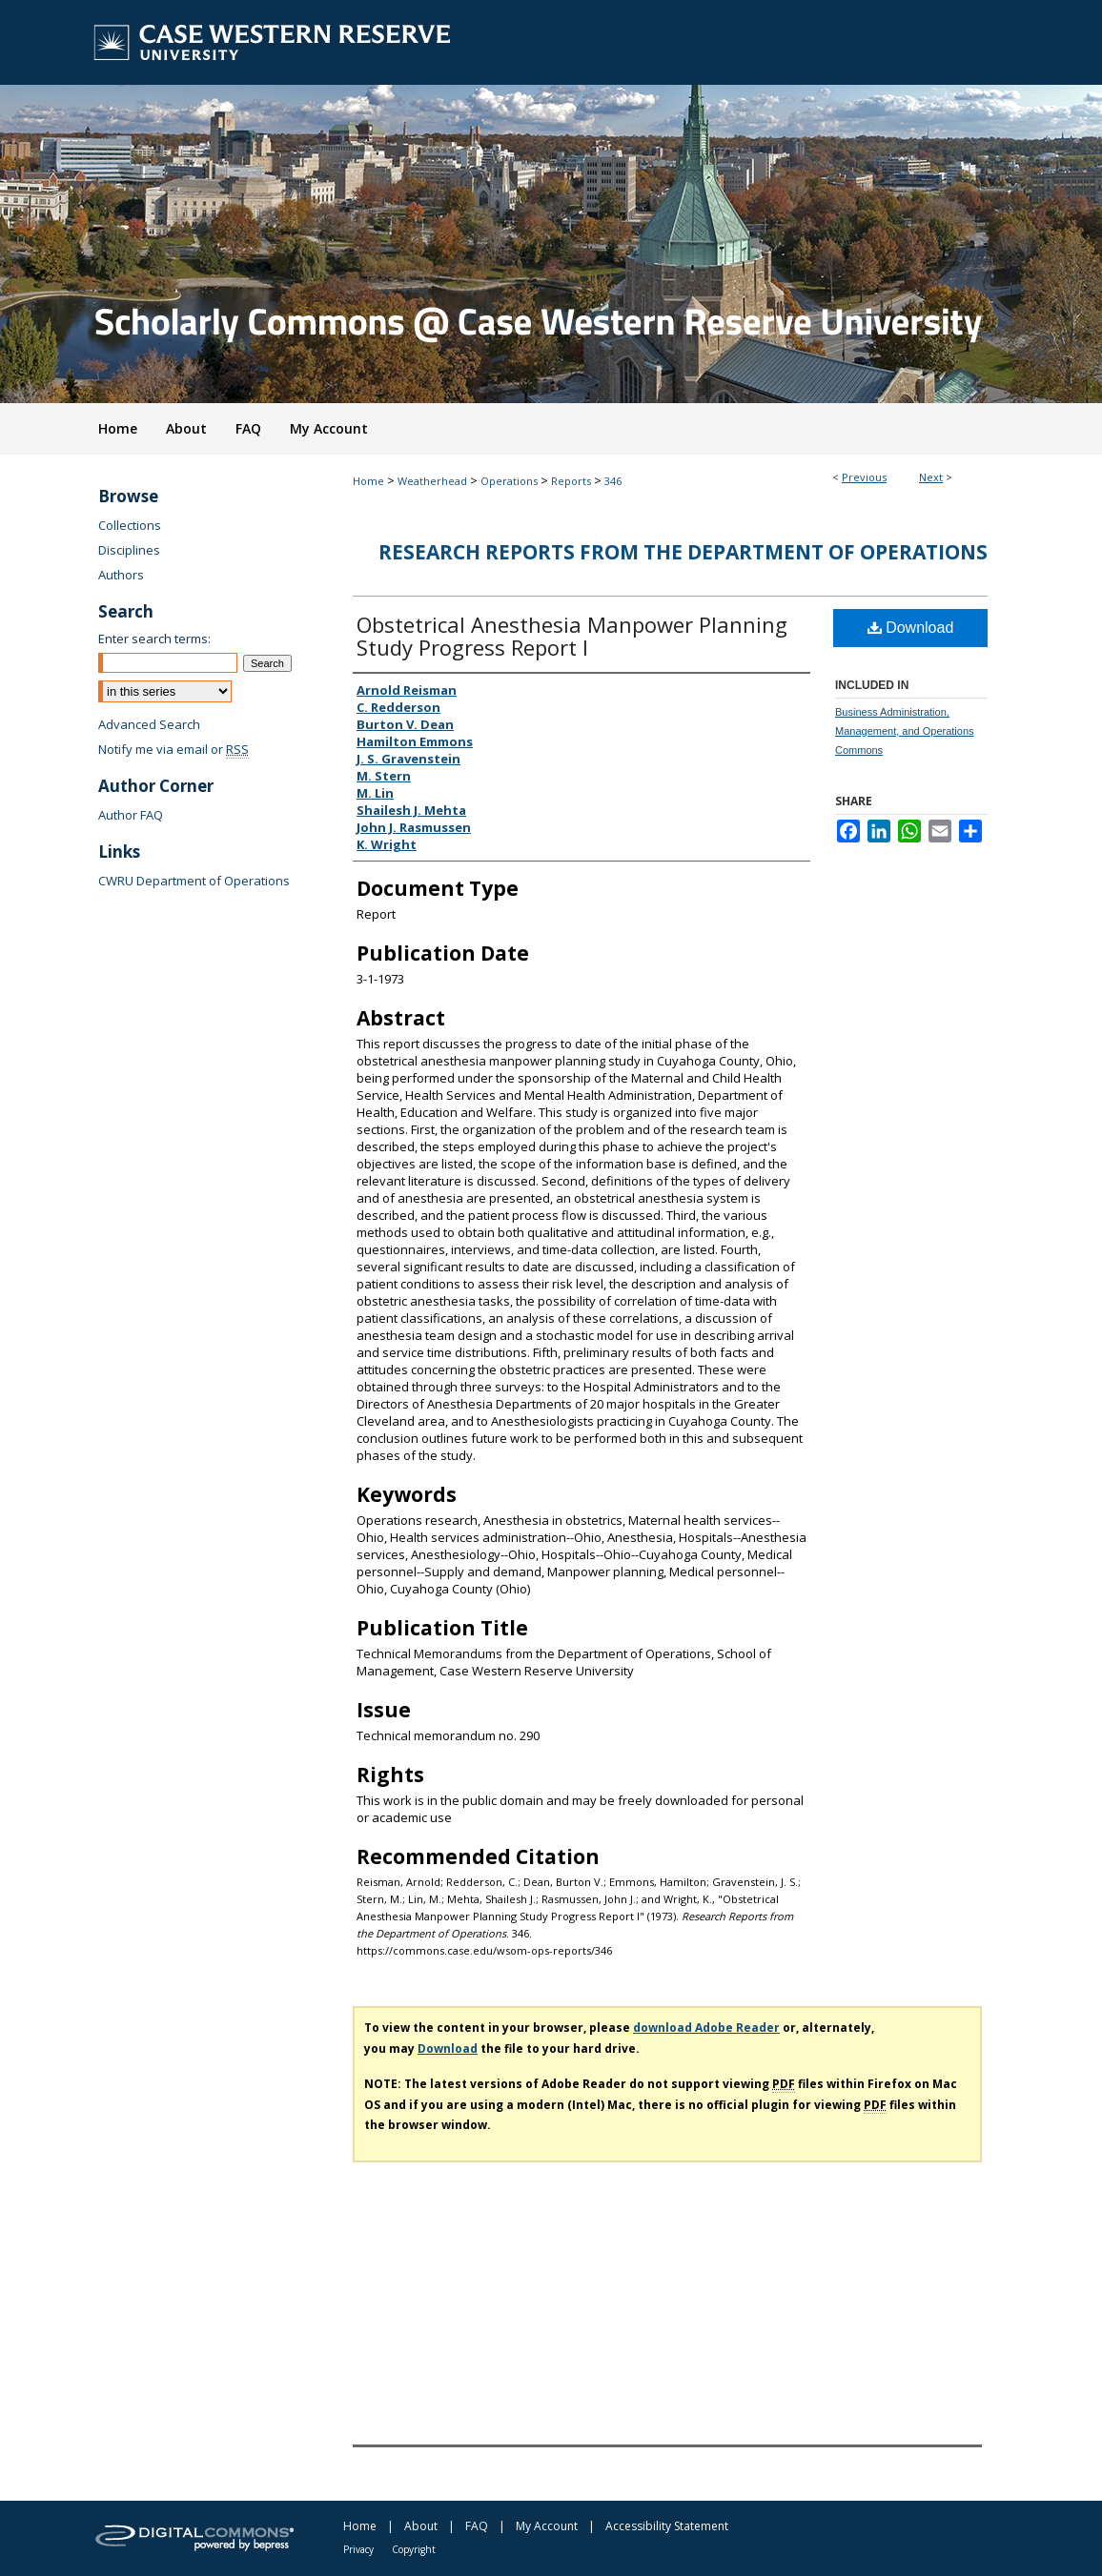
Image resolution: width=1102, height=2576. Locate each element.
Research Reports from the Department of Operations (683, 551)
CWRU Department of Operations (194, 880)
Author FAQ (130, 814)
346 (613, 481)
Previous (864, 477)
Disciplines (129, 549)
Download (910, 627)
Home (368, 481)
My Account (547, 2526)
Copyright (414, 2549)
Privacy (358, 2549)
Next (931, 477)
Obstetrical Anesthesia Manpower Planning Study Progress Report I (572, 635)
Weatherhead (432, 481)
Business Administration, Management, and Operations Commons (904, 731)
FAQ (476, 2526)
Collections (129, 525)
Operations (509, 481)
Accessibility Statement (666, 2526)
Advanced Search (149, 724)
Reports (571, 481)
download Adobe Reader (706, 2027)
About (421, 2526)
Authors (121, 574)
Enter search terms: (154, 638)
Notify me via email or (173, 749)
